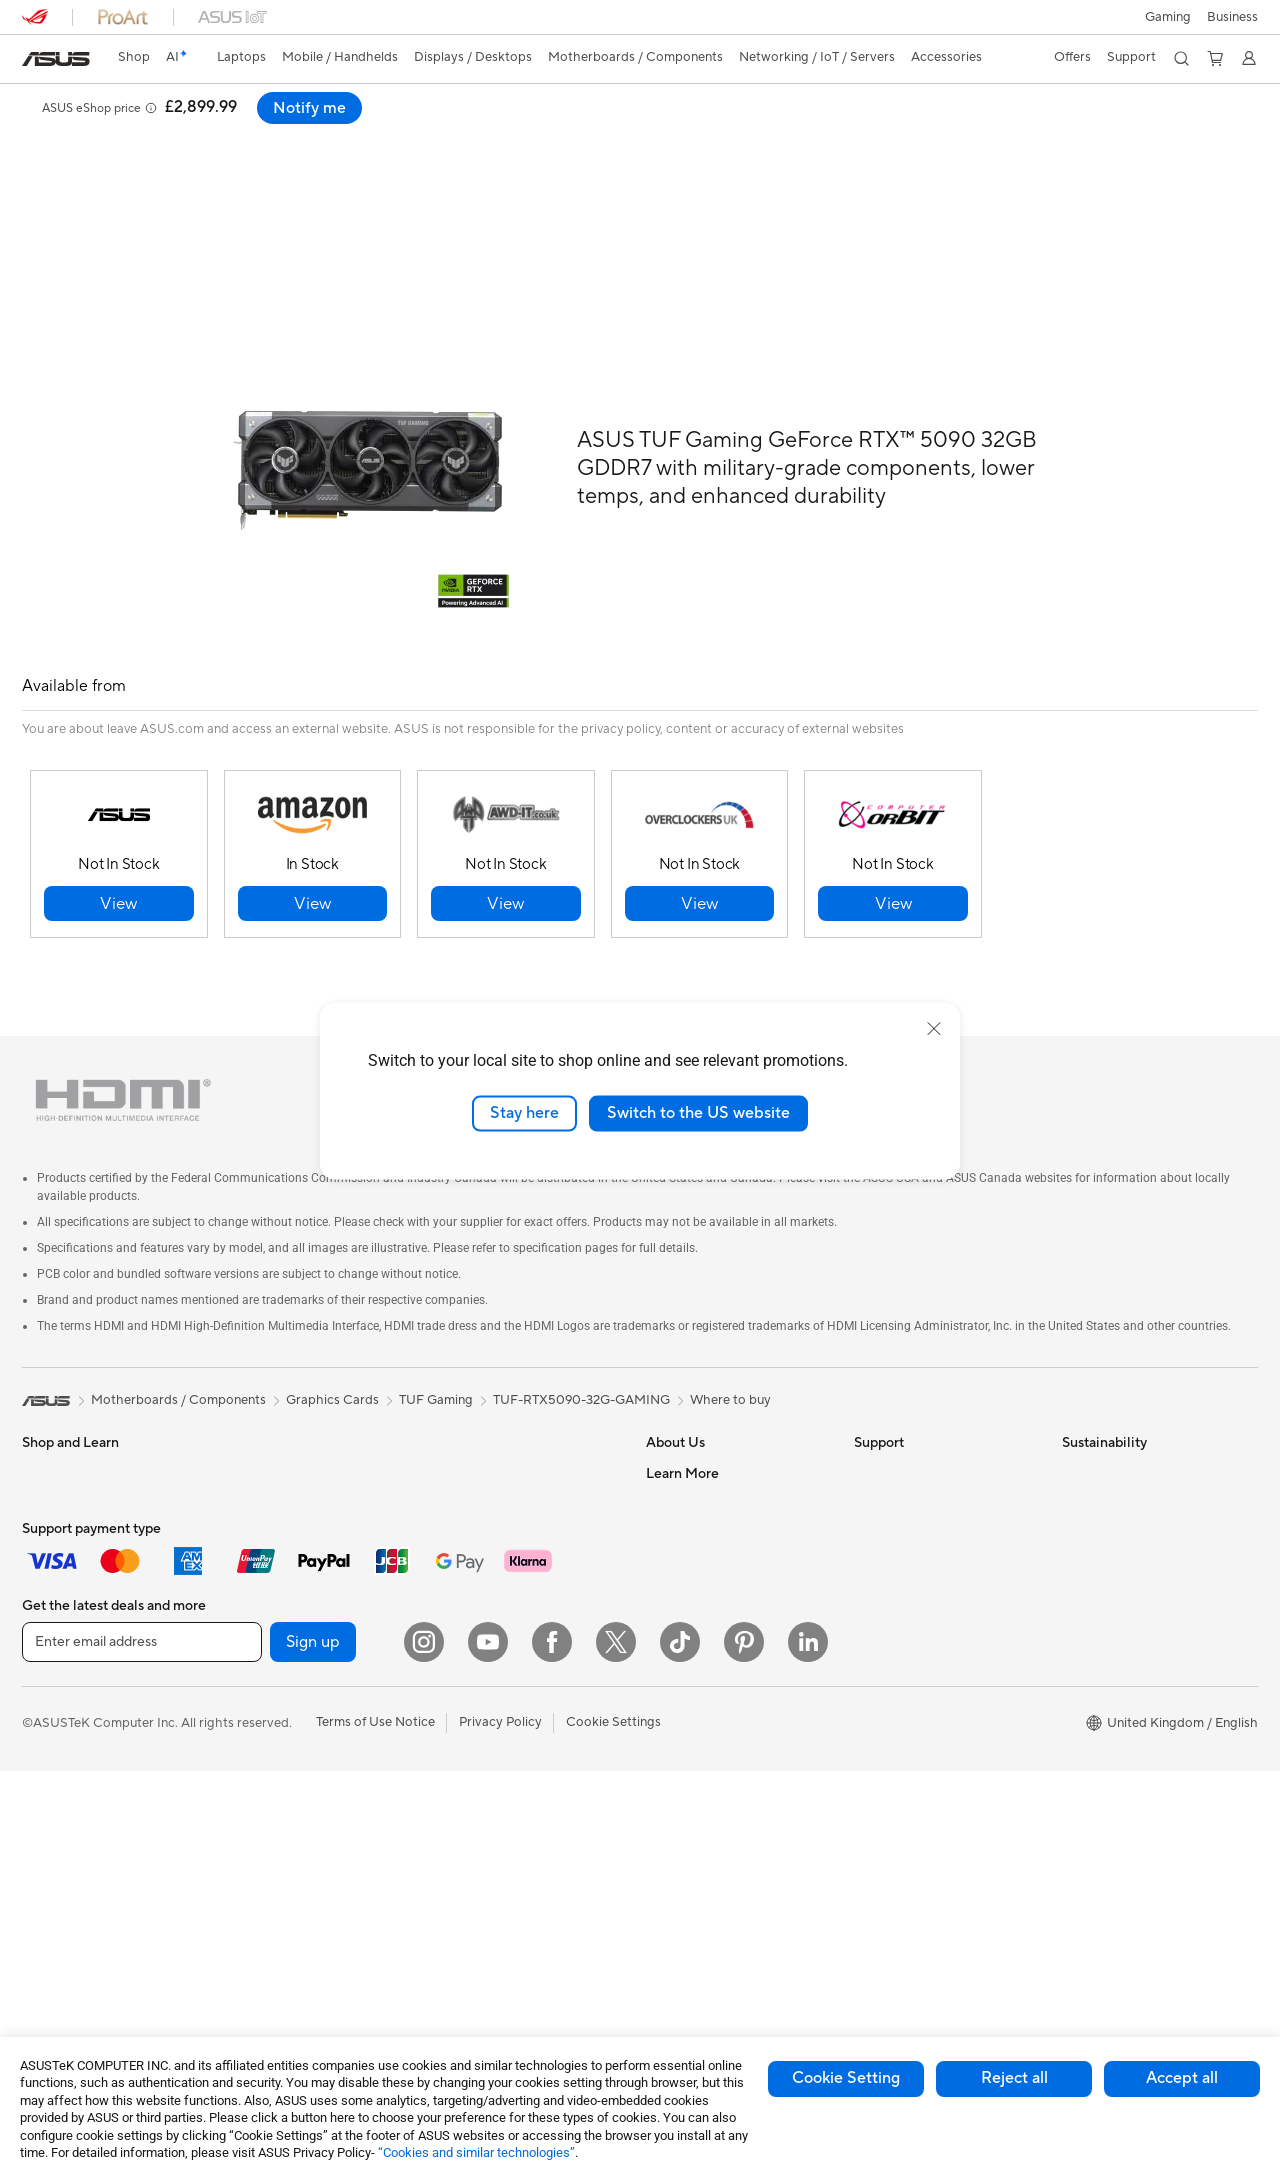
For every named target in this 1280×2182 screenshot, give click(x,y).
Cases (247, 1669)
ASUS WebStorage (702, 1578)
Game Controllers (487, 1715)
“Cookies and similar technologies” (476, 2152)
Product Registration (916, 1488)
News (662, 1518)
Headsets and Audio (494, 1685)
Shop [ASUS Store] (134, 57)
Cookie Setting (846, 2078)
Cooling (252, 1609)
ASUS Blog (679, 1745)
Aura (660, 1865)
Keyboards (467, 1625)
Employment (683, 1488)
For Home (51, 1459)
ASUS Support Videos (919, 1608)
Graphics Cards (275, 1579)
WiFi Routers (473, 1458)
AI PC (663, 1775)
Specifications (143, 136)
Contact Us (680, 1458)
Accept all (1182, 2078)
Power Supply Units (287, 1639)
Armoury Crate (690, 1835)
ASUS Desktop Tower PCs (99, 1851)
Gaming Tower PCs (78, 1881)
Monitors (49, 1761)
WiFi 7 (247, 1880)
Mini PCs (255, 1458)
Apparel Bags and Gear (503, 1745)
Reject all (1014, 2078)
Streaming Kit (475, 1775)
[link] (56, 59)
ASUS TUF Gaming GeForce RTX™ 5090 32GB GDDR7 (272, 104)
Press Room (681, 1548)
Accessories (57, 1609)
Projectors (53, 1791)
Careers (669, 1684)
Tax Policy (675, 1654)
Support (234, 136)
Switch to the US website (698, 1113)
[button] (1168, 17)
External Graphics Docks (302, 1729)
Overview (48, 136)
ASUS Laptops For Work (94, 1519)
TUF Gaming (436, 1355)
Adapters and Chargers (504, 1865)
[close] (934, 1029)
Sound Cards (267, 1759)
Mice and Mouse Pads (499, 1655)
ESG (1075, 1428)
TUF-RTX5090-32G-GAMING (581, 1355)
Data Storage (269, 1699)
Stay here (524, 1113)
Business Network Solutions (517, 1534)
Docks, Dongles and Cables (516, 1895)
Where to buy (730, 1355)
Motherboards (272, 1549)
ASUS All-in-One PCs (84, 1821)
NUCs (247, 1428)
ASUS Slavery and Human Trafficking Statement (722, 1616)
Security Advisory (906, 1578)
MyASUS (881, 1638)
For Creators (60, 1549)
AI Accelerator (272, 1819)
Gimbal (456, 1805)
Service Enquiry (900, 1458)
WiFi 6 (453, 1428)
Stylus (453, 1835)
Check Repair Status (915, 1428)
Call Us (875, 1548)
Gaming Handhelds (78, 1670)
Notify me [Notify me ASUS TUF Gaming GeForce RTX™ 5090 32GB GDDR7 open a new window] (1205, 108)
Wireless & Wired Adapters (514, 1564)
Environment (1099, 1458)
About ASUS (683, 1428)
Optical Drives (271, 1789)
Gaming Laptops (71, 1579)
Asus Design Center (704, 1805)
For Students (60, 1489)
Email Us (879, 1518)
